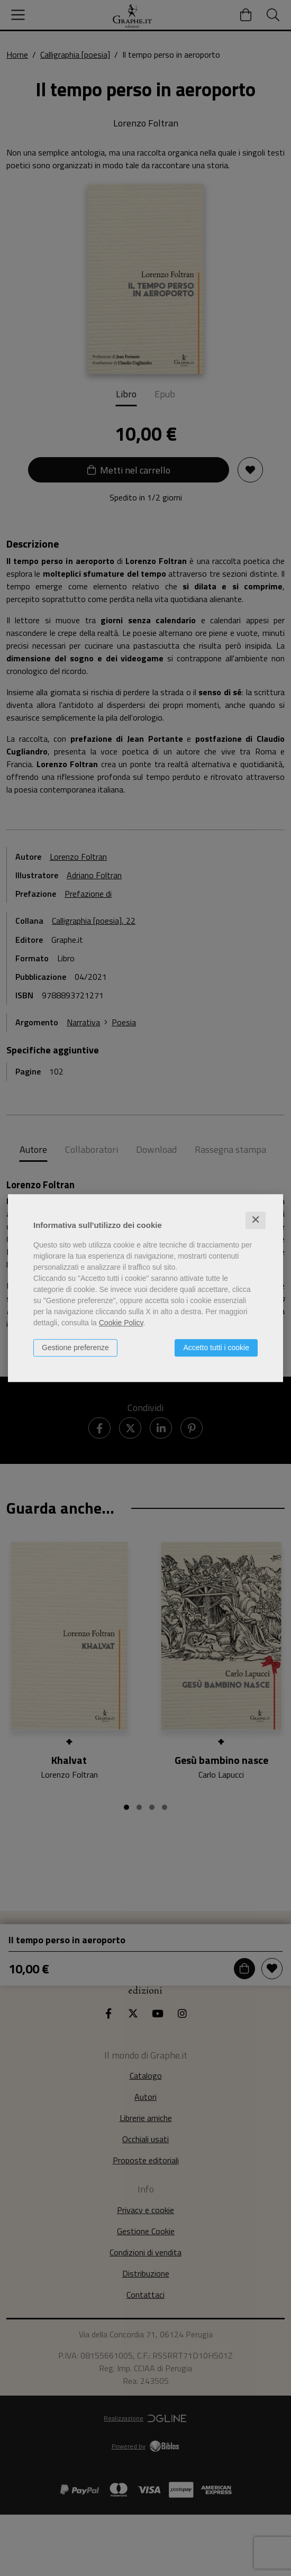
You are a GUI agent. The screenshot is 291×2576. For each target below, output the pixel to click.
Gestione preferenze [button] (75, 1347)
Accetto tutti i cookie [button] (216, 1347)
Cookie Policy (121, 1322)
